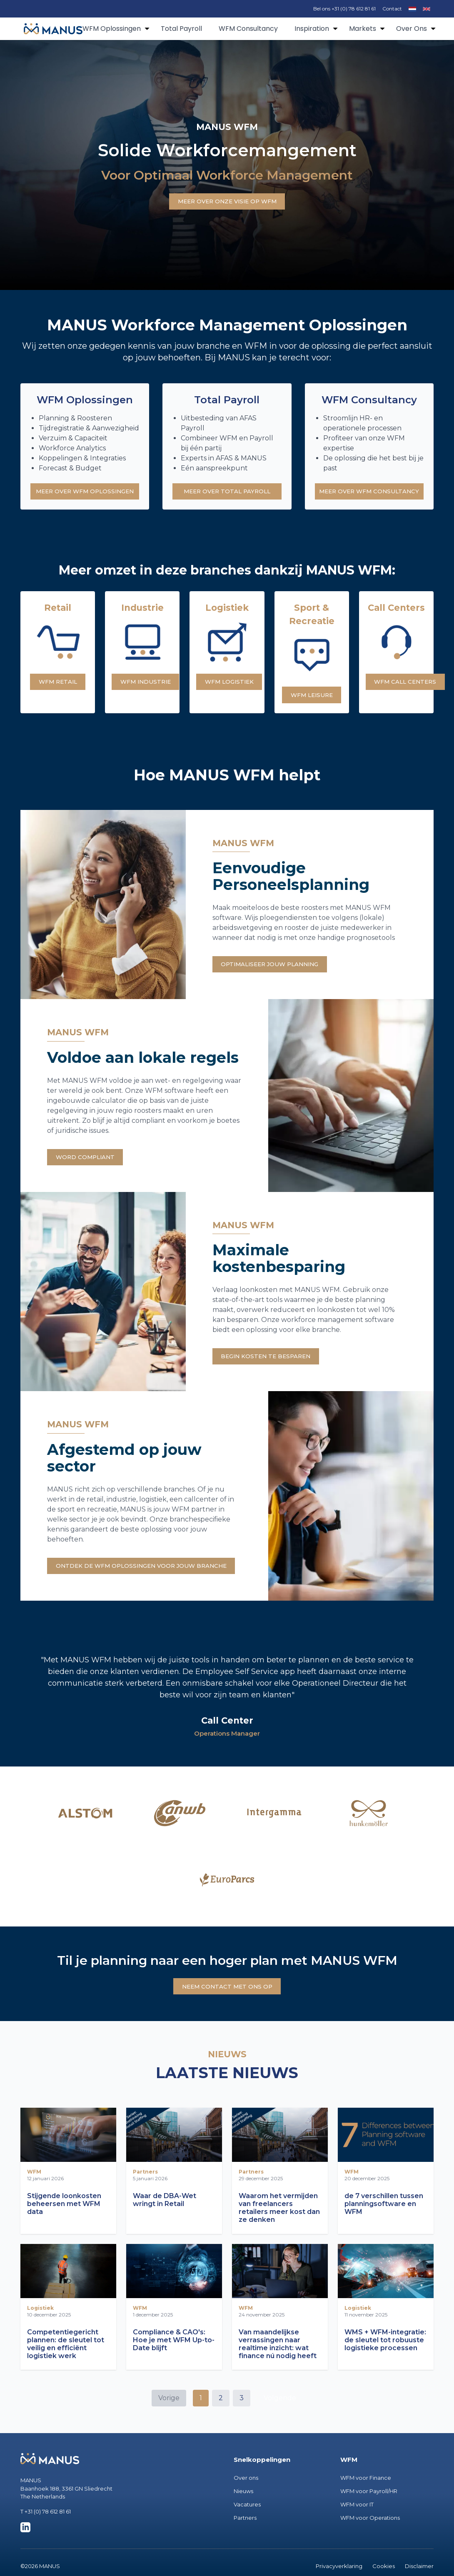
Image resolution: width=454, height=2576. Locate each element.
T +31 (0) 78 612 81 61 (45, 2528)
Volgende (280, 2415)
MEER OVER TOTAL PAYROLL (227, 493)
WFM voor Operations (370, 2535)
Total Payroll (181, 28)
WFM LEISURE (314, 698)
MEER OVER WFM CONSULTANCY (369, 493)
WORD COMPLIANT (89, 1165)
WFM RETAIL (58, 686)
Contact (392, 8)
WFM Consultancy (248, 28)
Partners (245, 2535)
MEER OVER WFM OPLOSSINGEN (84, 493)
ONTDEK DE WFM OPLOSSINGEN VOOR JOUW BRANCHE (152, 1579)
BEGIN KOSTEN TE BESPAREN (271, 1368)
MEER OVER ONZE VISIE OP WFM (227, 201)
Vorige (169, 2415)
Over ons (246, 2495)
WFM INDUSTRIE (150, 686)
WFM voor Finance (365, 2495)
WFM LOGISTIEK (233, 686)
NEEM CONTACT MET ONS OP (227, 2002)
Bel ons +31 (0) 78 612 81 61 (344, 8)
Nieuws (243, 2508)
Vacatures (247, 2522)
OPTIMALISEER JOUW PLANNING (277, 970)
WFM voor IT (357, 2522)
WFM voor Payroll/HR (368, 2508)
